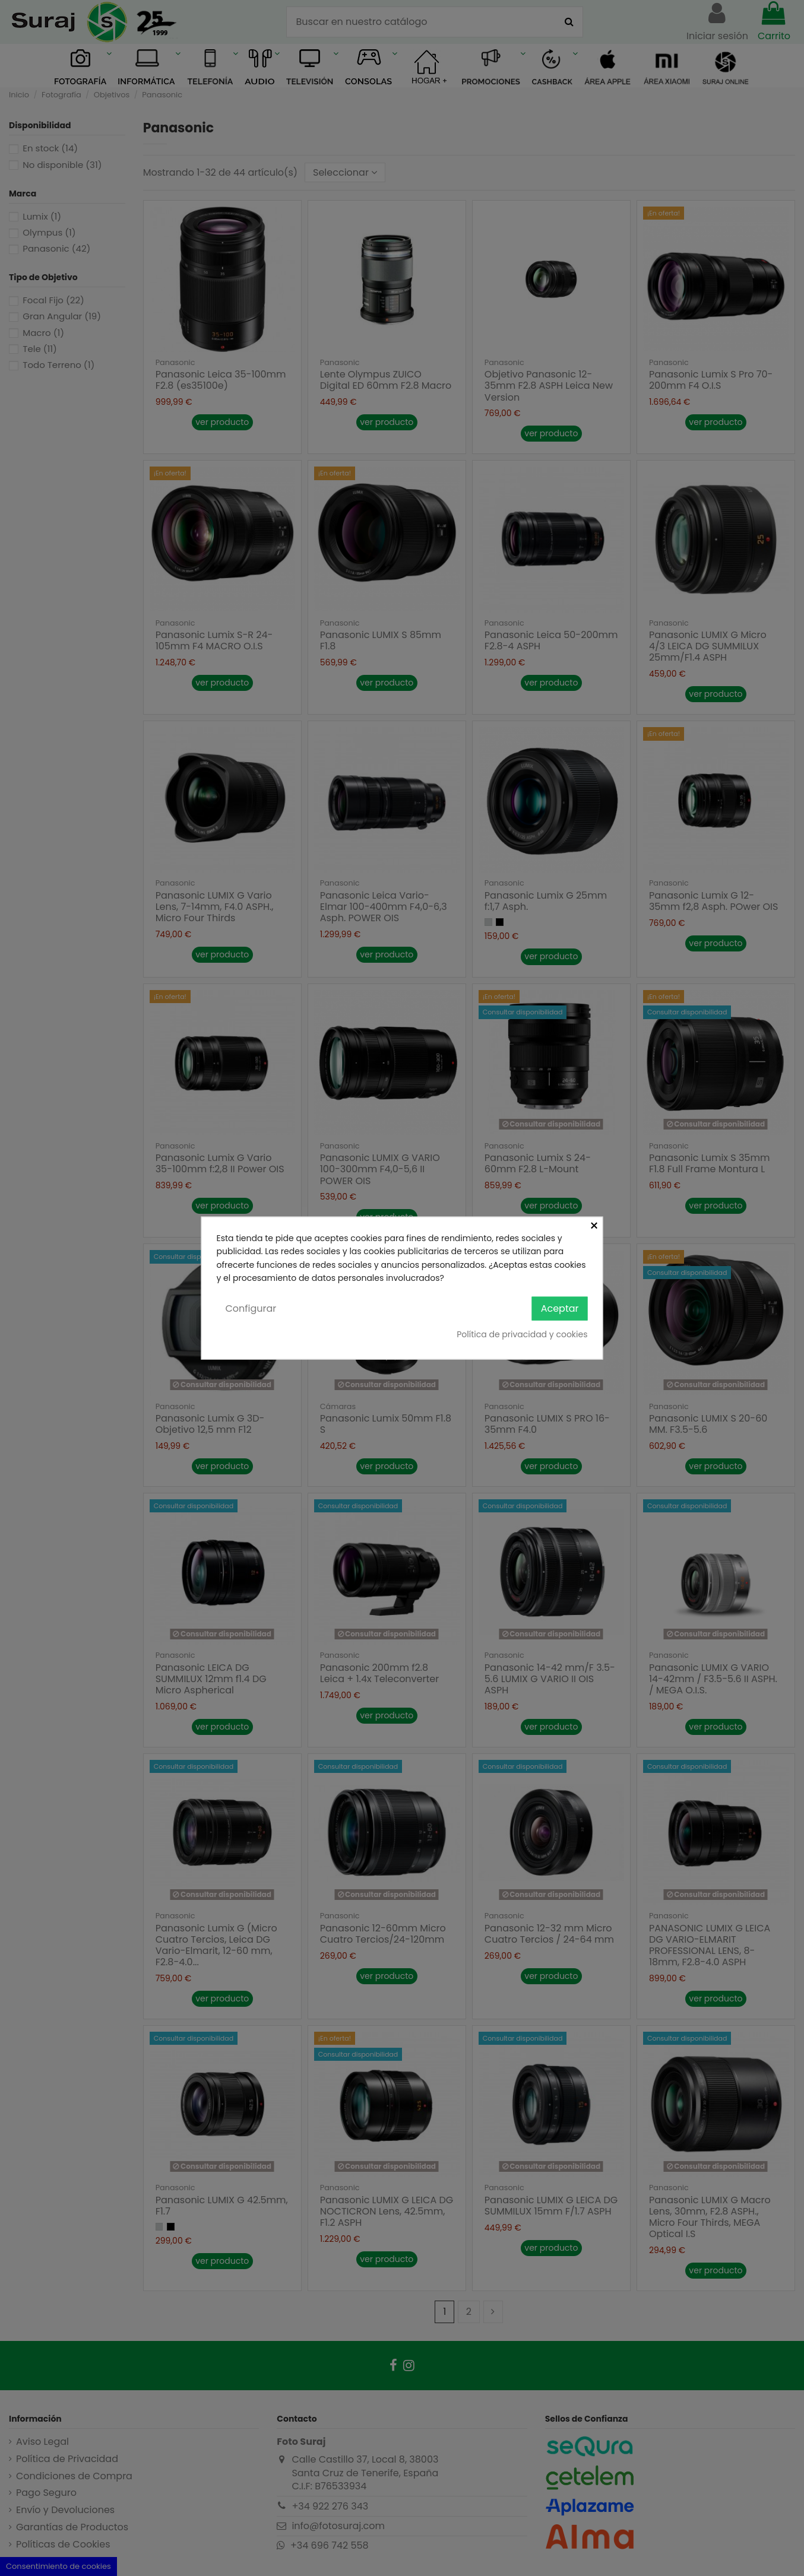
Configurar (251, 1308)
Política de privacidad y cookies (522, 1334)
